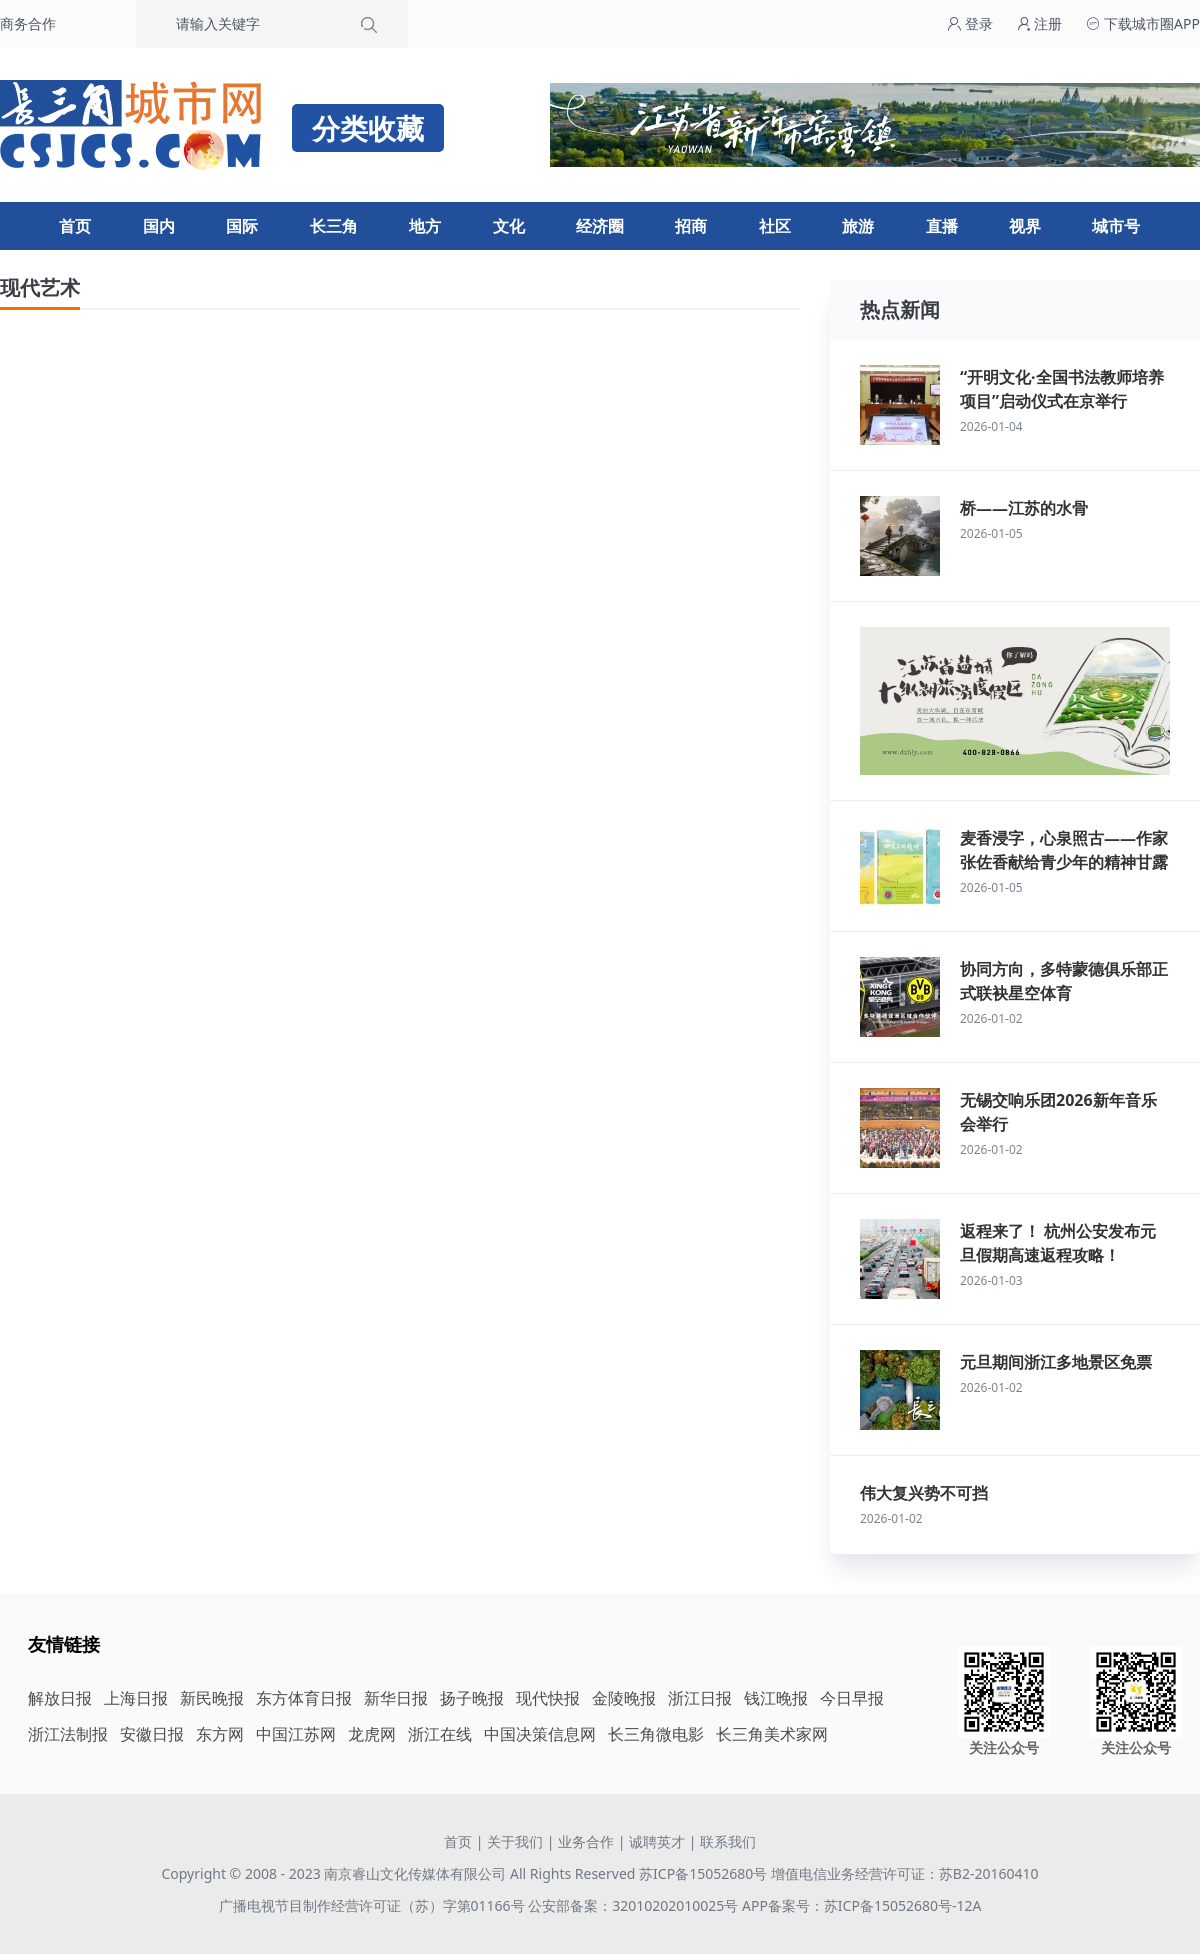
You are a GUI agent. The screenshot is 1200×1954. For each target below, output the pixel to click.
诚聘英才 (657, 1841)
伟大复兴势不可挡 (924, 1493)
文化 (509, 226)
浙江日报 (700, 1698)
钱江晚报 (776, 1698)
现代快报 (548, 1698)
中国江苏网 (296, 1734)
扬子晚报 (472, 1698)
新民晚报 (212, 1698)
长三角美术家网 (772, 1734)
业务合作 (586, 1841)
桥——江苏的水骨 (1024, 508)
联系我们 (728, 1841)
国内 (159, 226)
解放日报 (60, 1698)
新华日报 (396, 1698)
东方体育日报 (304, 1698)
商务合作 (28, 23)
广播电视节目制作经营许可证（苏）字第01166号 (374, 1905)
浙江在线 (440, 1734)
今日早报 (852, 1698)
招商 (691, 226)
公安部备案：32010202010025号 (635, 1905)
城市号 (1116, 226)
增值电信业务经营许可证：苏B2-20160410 (905, 1873)
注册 (1040, 23)
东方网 (220, 1734)
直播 (942, 226)
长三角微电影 (656, 1734)
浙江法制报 (68, 1734)
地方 (425, 226)
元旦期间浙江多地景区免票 (1056, 1362)
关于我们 (515, 1841)
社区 (775, 226)
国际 (242, 226)
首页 (75, 226)
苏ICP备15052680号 (703, 1873)
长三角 (334, 226)
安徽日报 (152, 1734)
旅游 (858, 226)
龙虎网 (372, 1734)
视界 (1025, 226)
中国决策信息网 (540, 1734)
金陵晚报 (624, 1698)
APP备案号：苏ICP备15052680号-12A (861, 1905)
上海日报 (136, 1698)
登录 (970, 23)
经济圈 (600, 226)
